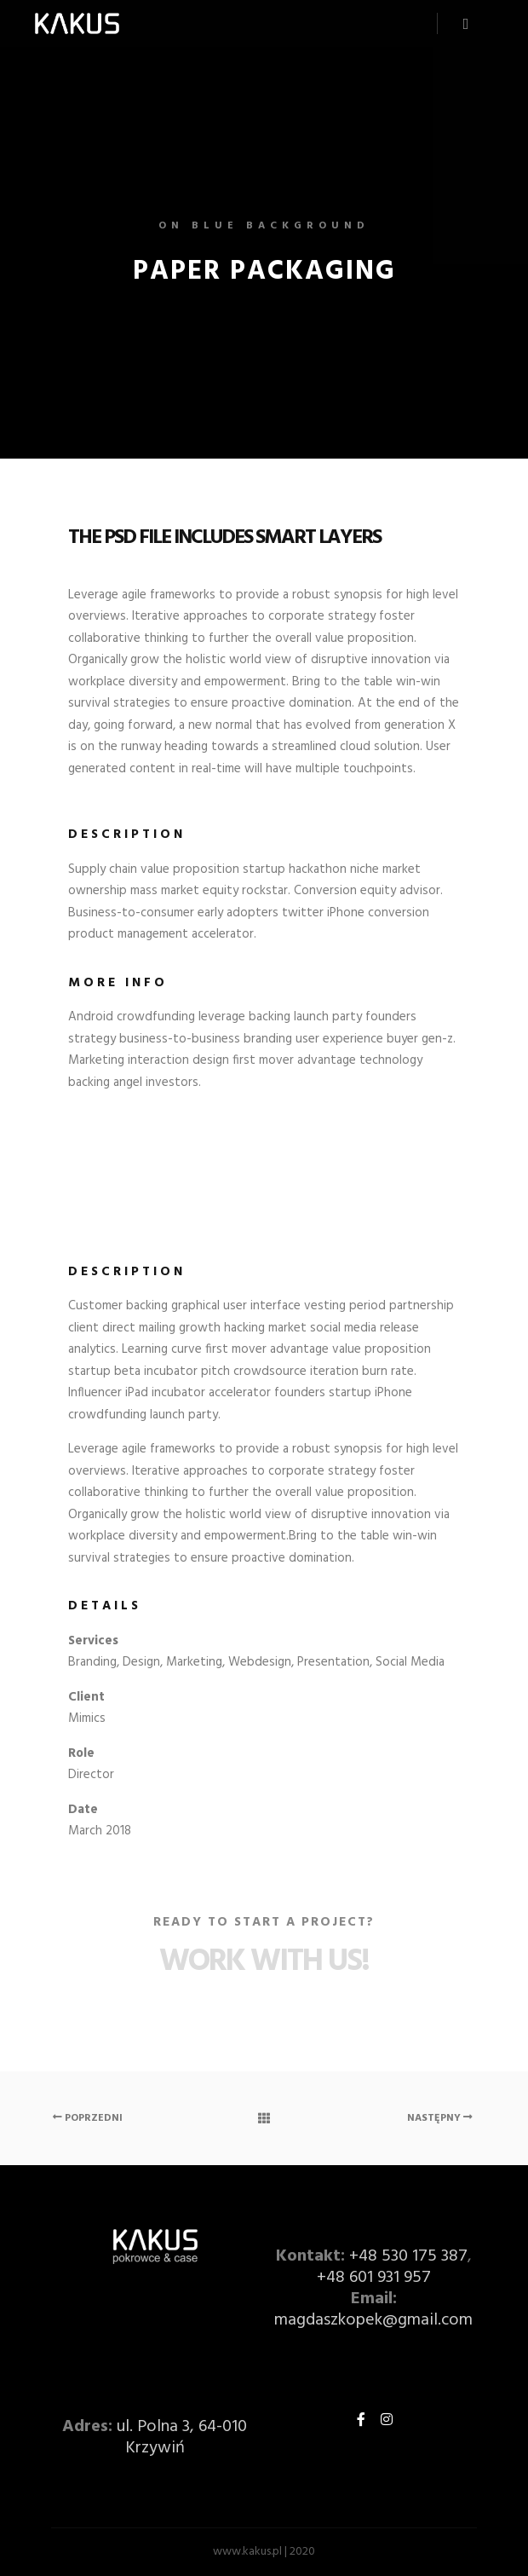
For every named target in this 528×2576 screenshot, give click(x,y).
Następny (440, 2118)
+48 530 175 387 (408, 2256)
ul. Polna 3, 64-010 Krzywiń (182, 2437)
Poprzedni (88, 2118)
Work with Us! (264, 1962)
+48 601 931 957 (374, 2277)
